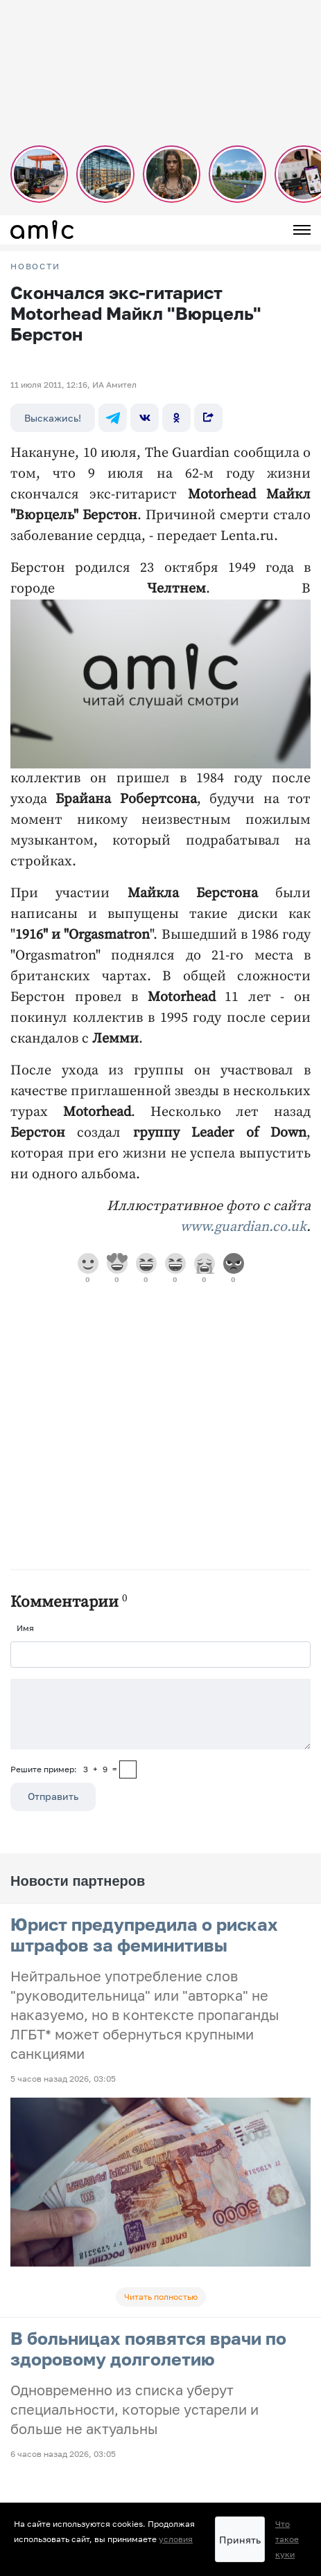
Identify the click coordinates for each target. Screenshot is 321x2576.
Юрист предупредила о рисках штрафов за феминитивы (144, 1934)
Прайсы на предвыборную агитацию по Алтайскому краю (127, 2454)
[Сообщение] (160, 1714)
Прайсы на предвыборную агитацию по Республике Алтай (129, 2436)
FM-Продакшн (39, 2384)
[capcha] (128, 1769)
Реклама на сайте (47, 2419)
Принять (240, 2540)
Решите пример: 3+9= (63, 1769)
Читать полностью (161, 2296)
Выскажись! (52, 418)
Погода (25, 2471)
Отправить (53, 1796)
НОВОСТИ (35, 266)
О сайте (26, 2488)
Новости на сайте (46, 2367)
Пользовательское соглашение (74, 2402)
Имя (25, 1628)
